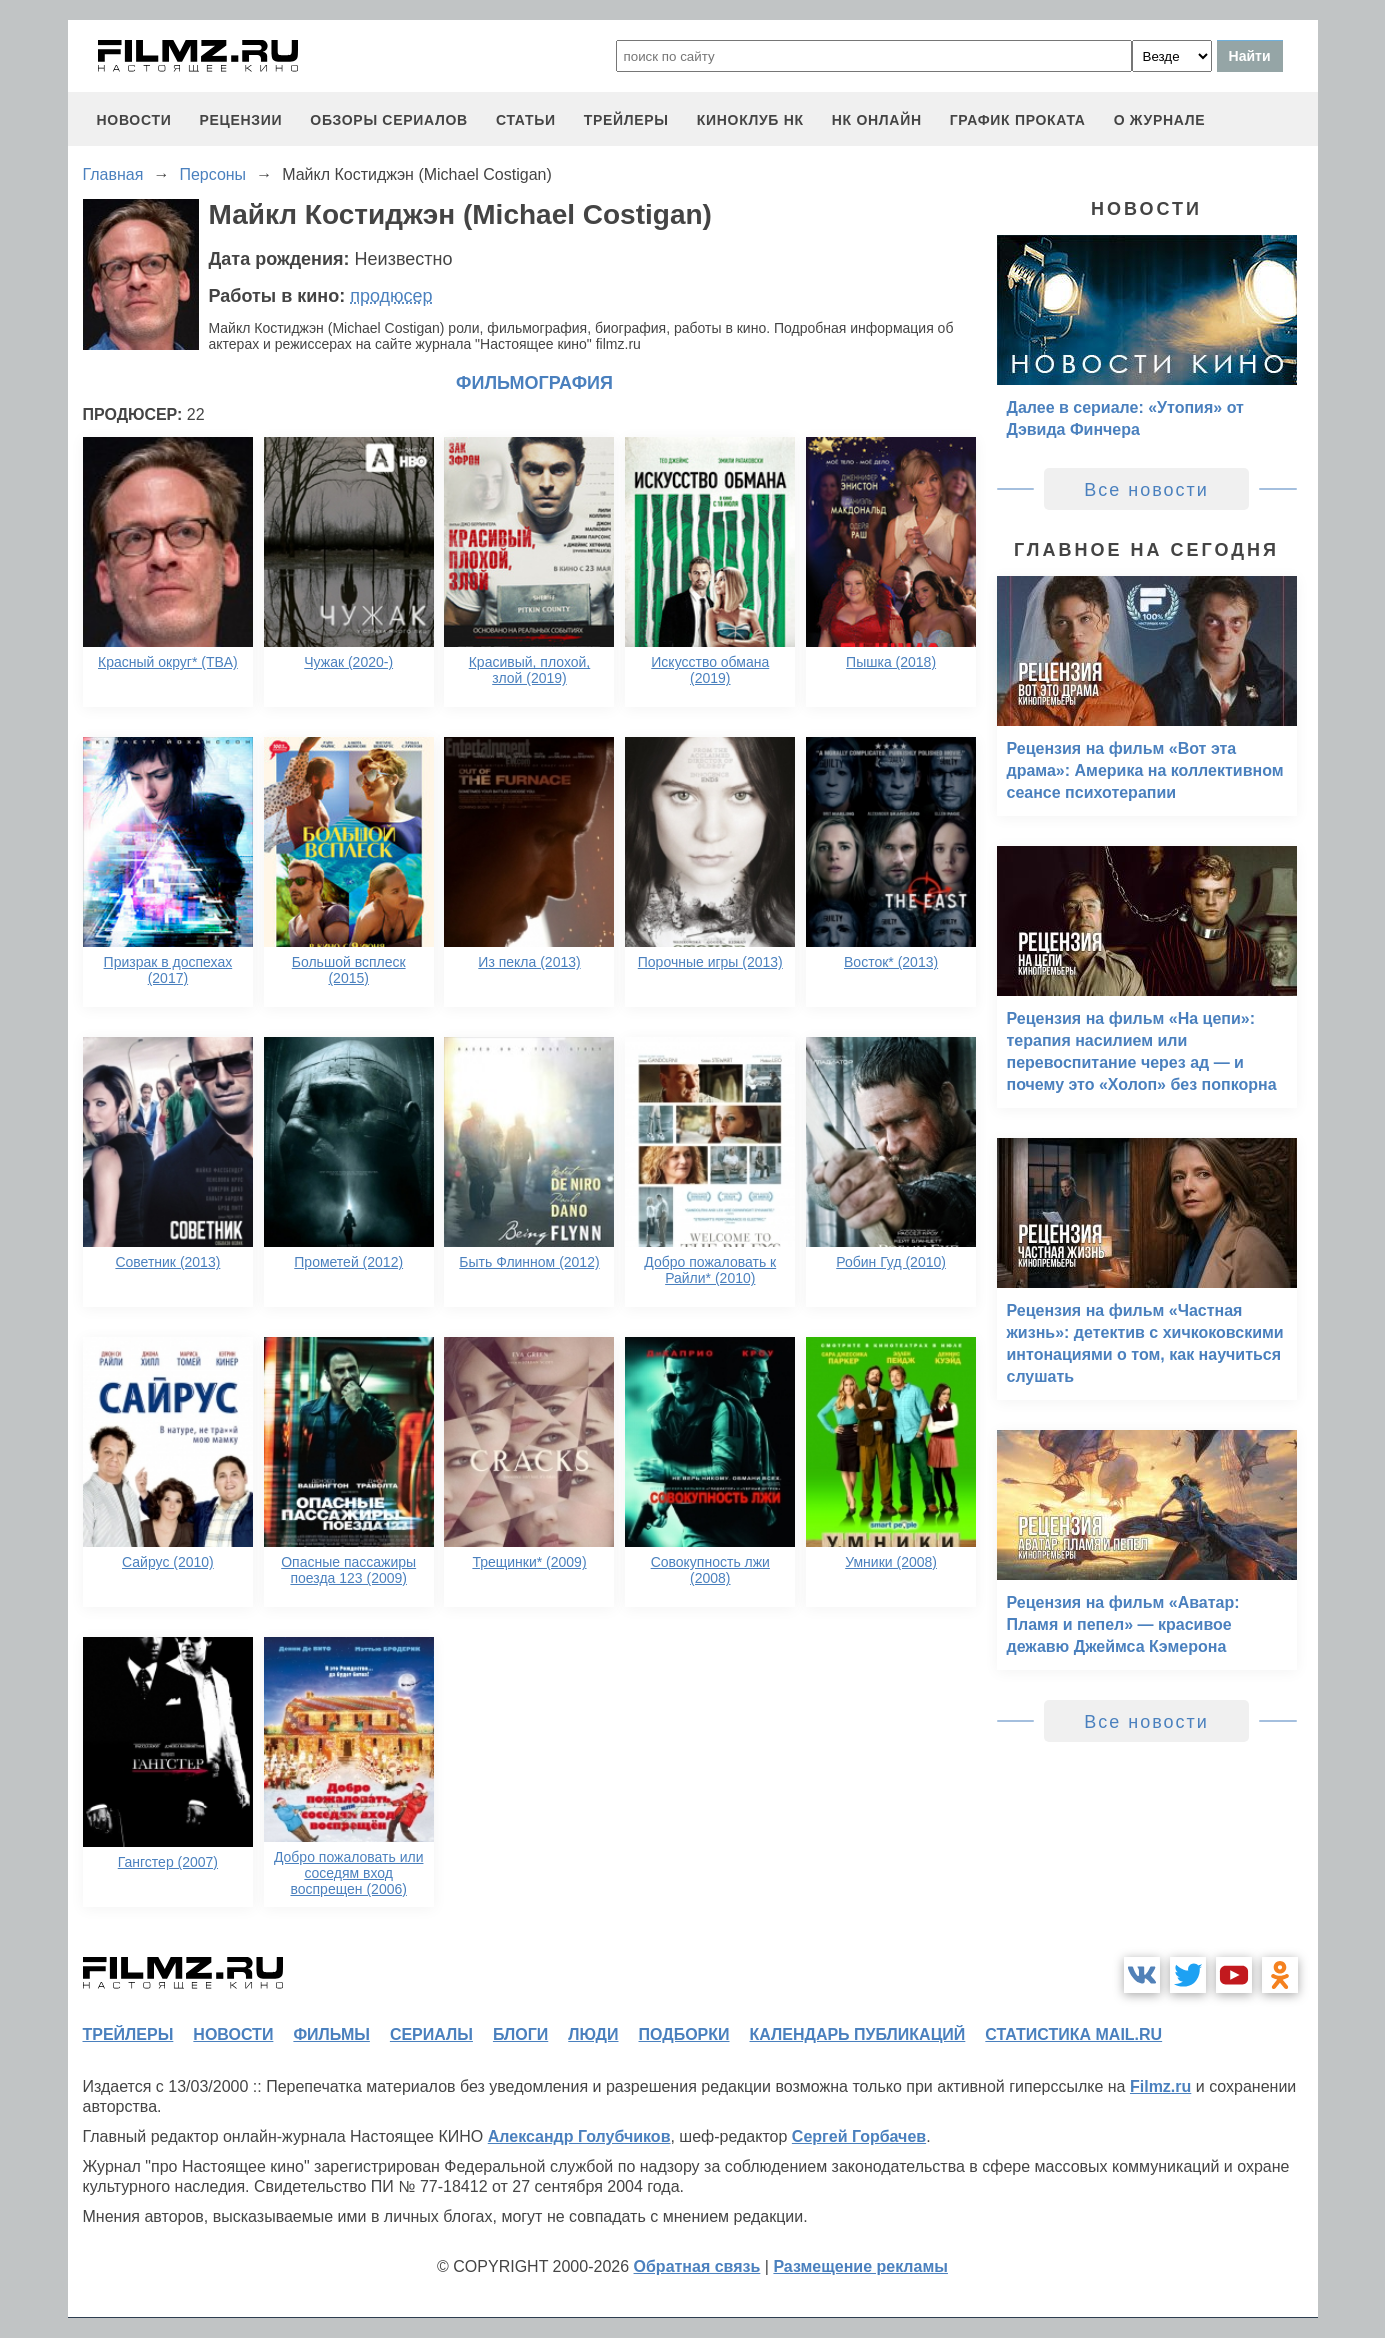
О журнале (1160, 120)
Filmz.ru (1160, 2086)
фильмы (331, 2034)
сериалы (431, 2034)
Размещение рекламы (860, 2266)
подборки (684, 2034)
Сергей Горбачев (859, 2136)
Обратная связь (697, 2266)
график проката (1018, 120)
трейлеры (626, 120)
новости (134, 120)
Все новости (1146, 490)
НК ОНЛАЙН (877, 120)
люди (593, 2034)
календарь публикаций (858, 2034)
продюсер (391, 296)
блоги (520, 2034)
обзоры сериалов (389, 120)
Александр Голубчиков (579, 2136)
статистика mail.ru (1073, 2034)
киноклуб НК (750, 120)
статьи (526, 120)
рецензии (240, 120)
